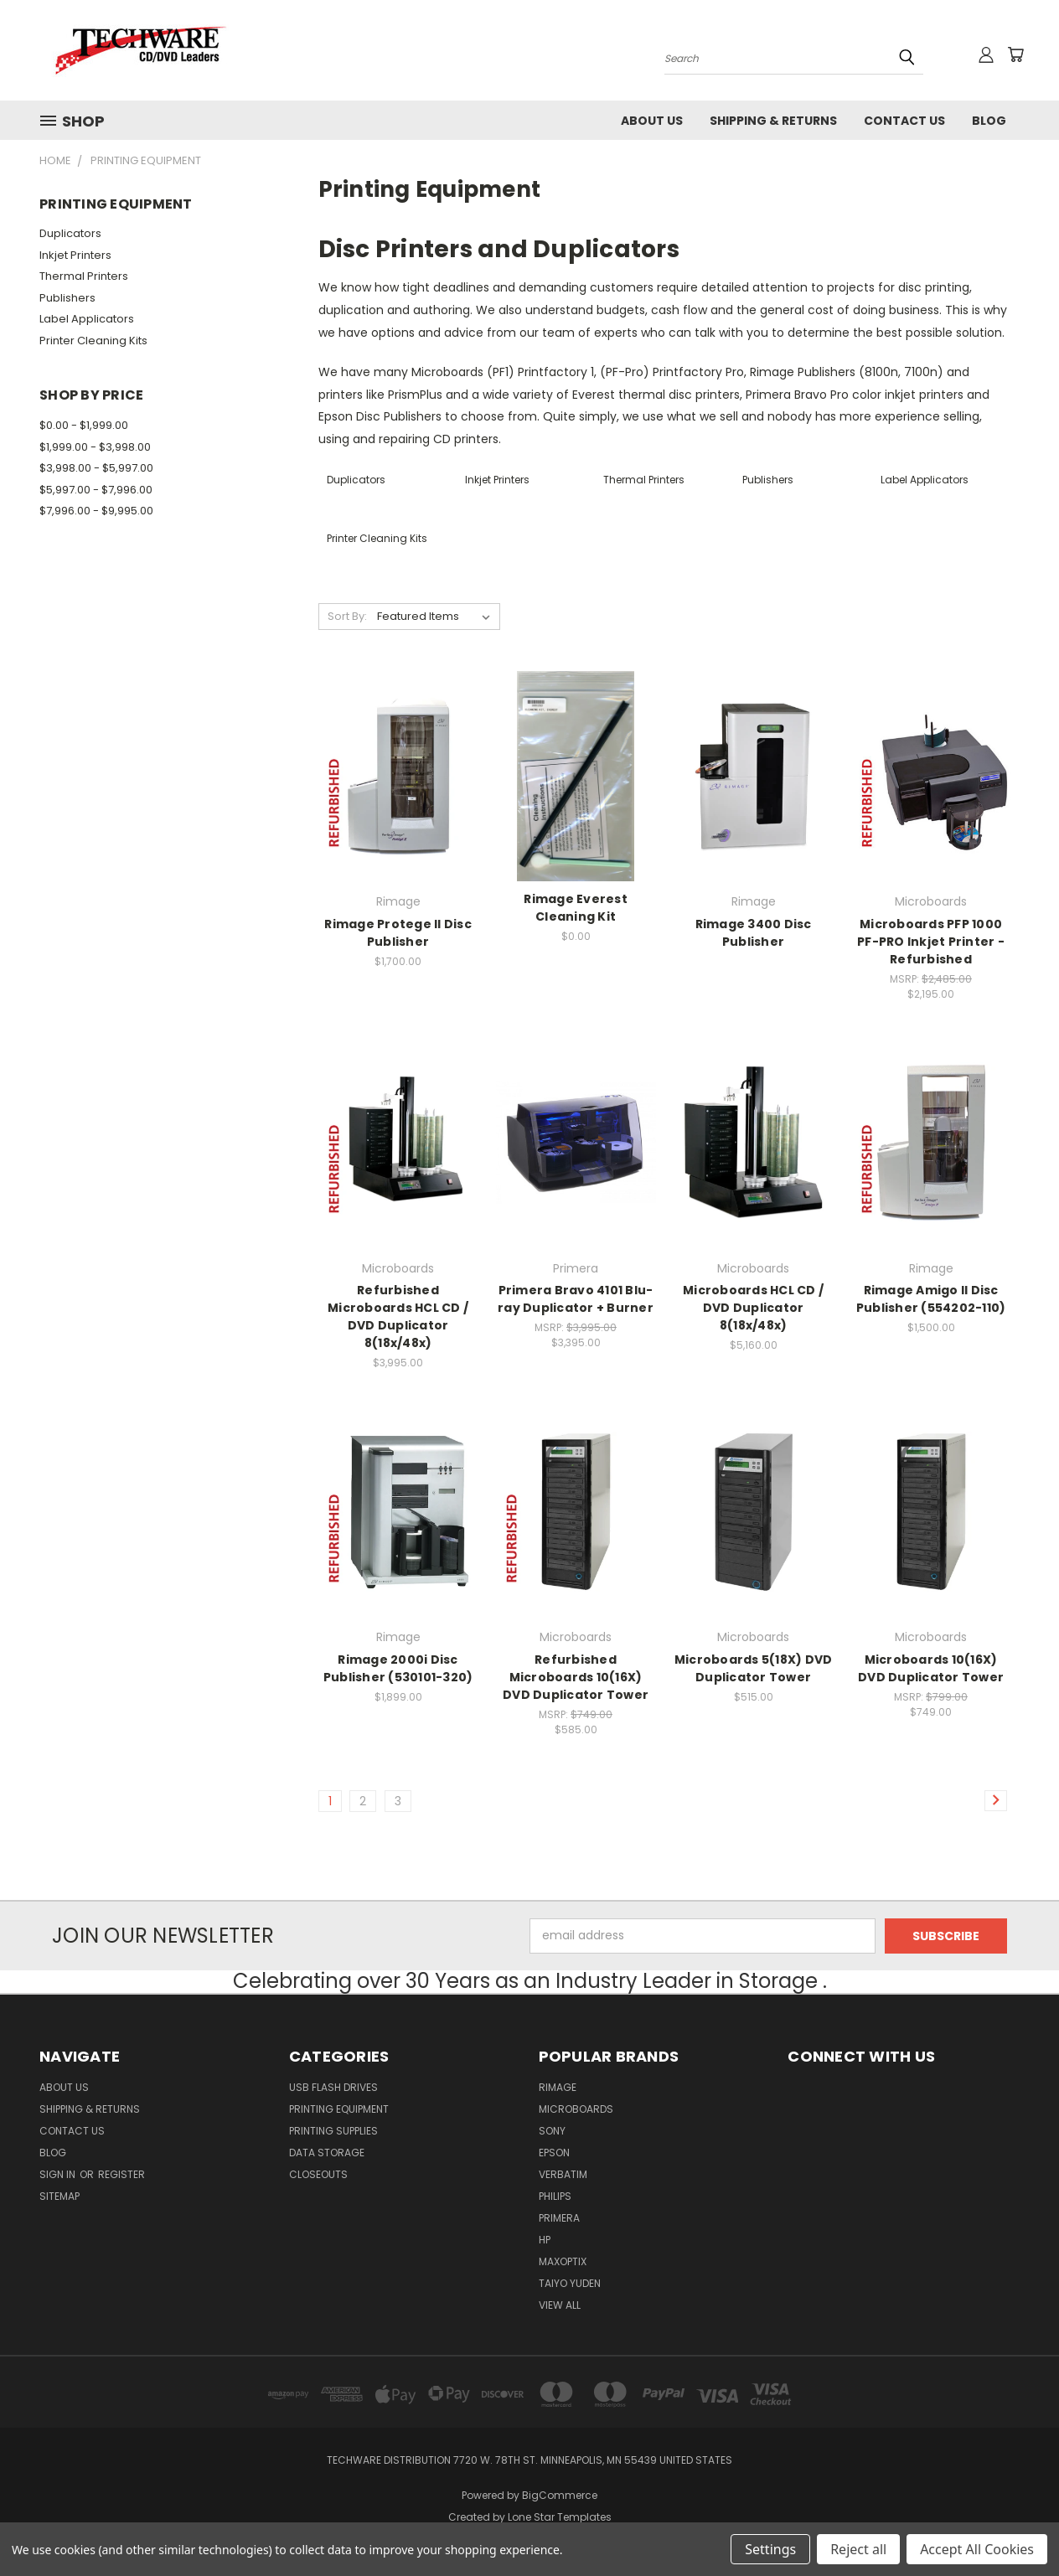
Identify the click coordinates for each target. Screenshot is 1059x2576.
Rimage (557, 2087)
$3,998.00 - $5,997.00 (96, 468)
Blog (989, 120)
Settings (770, 2549)
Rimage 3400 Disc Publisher (753, 933)
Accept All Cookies (977, 2549)
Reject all (858, 2549)
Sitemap (59, 2196)
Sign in (58, 2174)
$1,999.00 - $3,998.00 (95, 447)
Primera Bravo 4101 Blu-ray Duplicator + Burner (575, 1299)
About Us (652, 120)
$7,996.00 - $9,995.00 (96, 511)
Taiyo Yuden (570, 2283)
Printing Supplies (333, 2131)
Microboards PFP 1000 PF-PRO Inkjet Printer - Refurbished (931, 942)
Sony (552, 2131)
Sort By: (347, 616)
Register (121, 2174)
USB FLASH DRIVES (333, 2087)
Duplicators (70, 233)
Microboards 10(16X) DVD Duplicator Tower (931, 1668)
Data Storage (326, 2152)
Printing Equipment (339, 2109)
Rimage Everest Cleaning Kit (576, 908)
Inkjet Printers (75, 255)
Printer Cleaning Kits (93, 340)
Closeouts (318, 2174)
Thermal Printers (83, 276)
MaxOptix (562, 2261)
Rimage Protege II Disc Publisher (398, 933)
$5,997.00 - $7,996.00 (95, 490)
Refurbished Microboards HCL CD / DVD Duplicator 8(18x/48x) (398, 1316)
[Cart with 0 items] (1015, 54)
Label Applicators (86, 319)
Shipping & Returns (773, 120)
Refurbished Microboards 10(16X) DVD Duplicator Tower (575, 1677)
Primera (559, 2218)
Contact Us (904, 120)
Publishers (67, 298)
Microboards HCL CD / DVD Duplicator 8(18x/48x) (753, 1308)
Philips (555, 2196)
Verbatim (563, 2174)
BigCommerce (559, 2495)
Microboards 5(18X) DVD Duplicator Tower (753, 1668)
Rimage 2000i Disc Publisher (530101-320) (398, 1668)
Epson (554, 2152)
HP (544, 2240)
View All (560, 2305)
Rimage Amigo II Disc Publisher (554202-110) (931, 1299)
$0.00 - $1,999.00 (83, 425)
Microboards (576, 2109)
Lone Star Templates (560, 2517)
